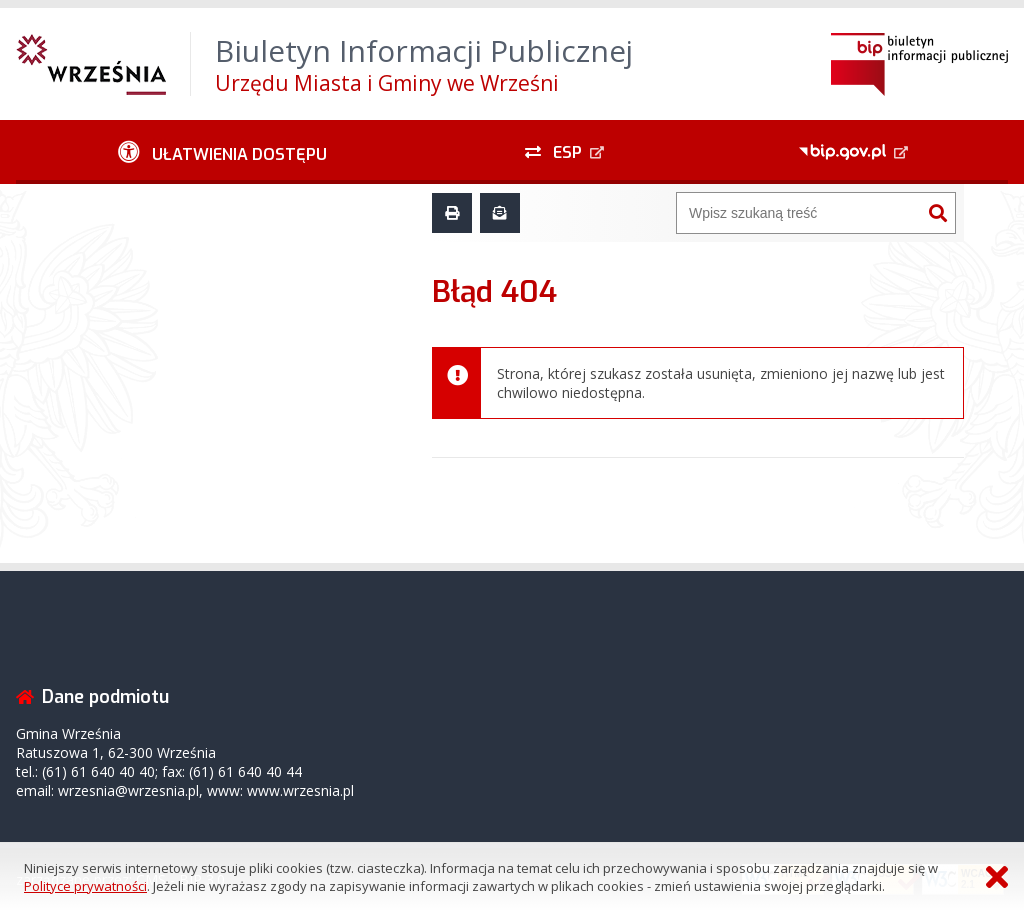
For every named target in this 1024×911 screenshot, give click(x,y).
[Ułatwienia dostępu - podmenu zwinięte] (222, 152)
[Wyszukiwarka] (799, 213)
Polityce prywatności (85, 886)
